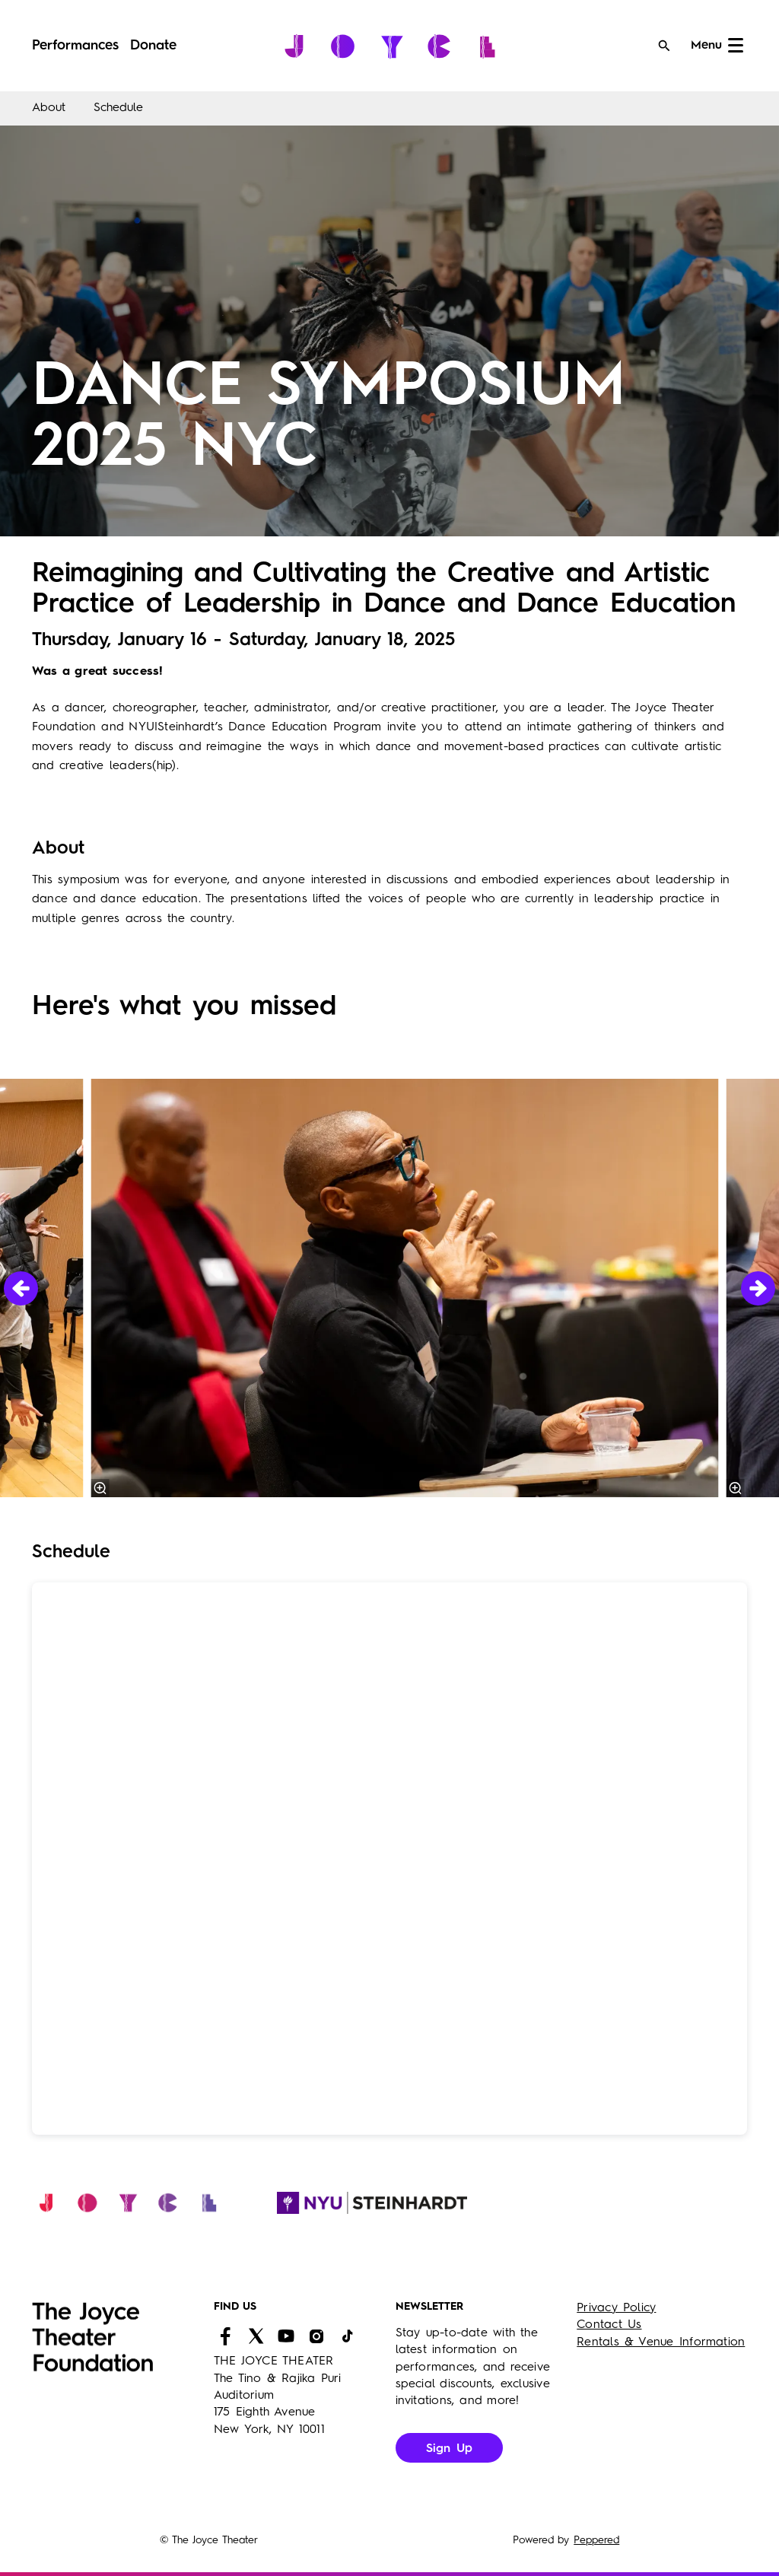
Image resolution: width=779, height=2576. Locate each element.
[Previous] (21, 1288)
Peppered (596, 2540)
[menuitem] (75, 46)
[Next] (758, 1288)
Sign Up (449, 2449)
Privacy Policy (616, 2308)
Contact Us (609, 2325)
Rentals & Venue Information (661, 2342)
